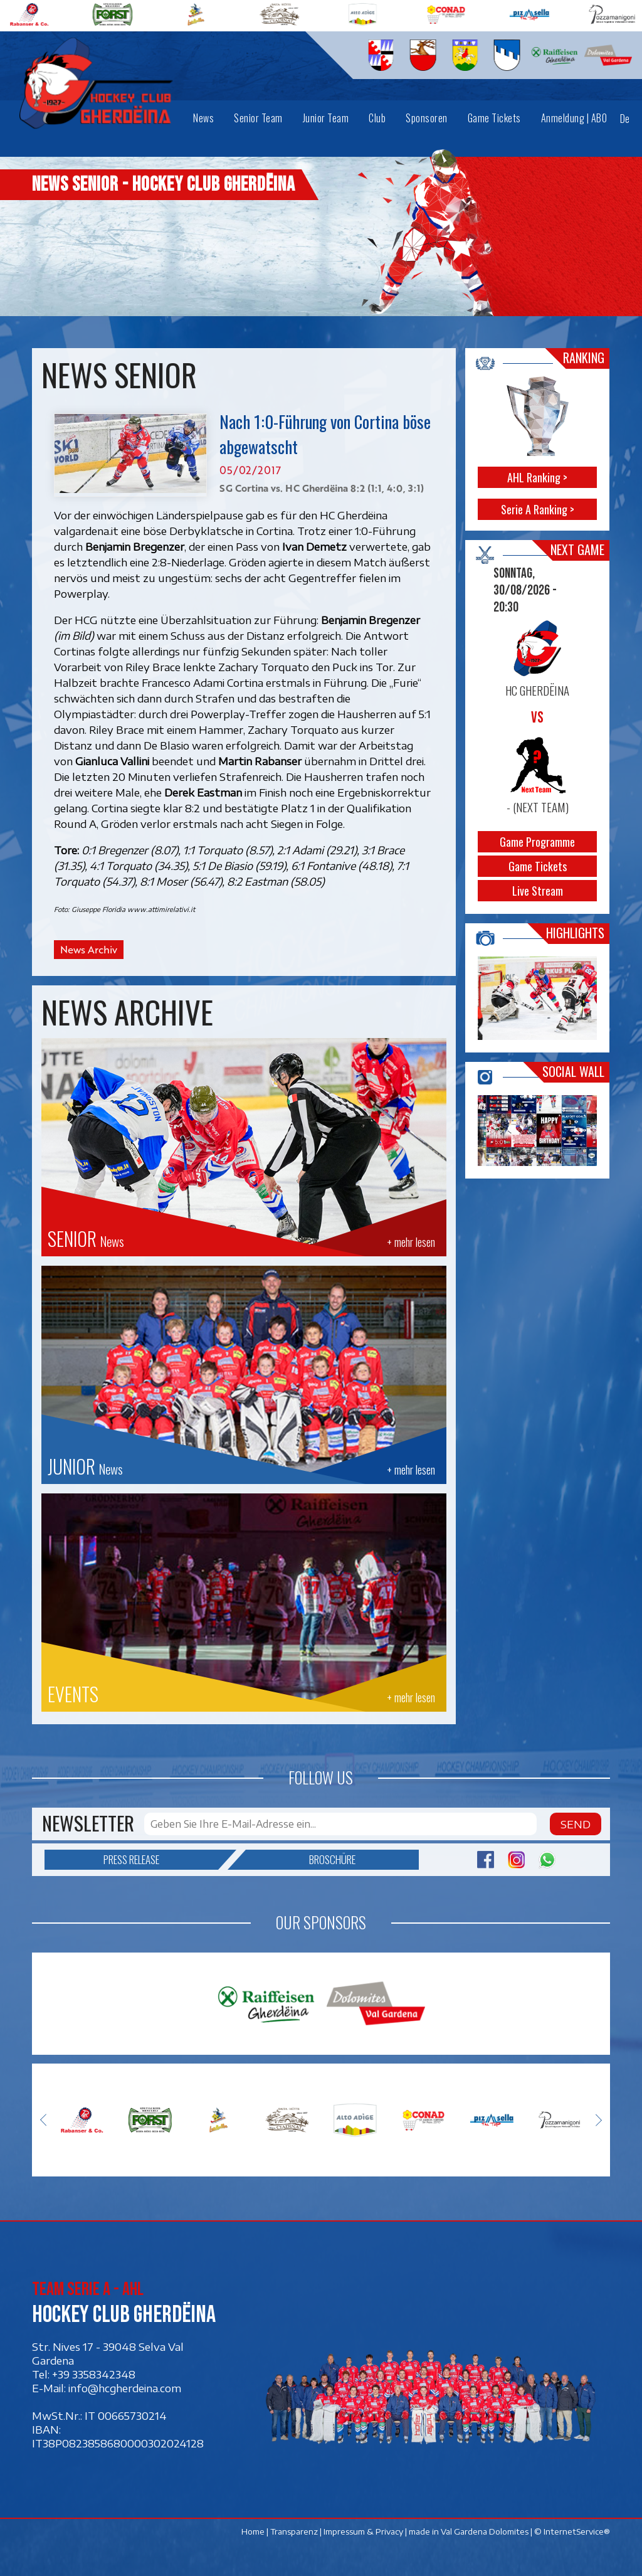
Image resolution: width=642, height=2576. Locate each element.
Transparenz (294, 2531)
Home (253, 2531)
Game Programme (538, 842)
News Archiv (88, 949)
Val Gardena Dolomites (485, 2531)
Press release (160, 1860)
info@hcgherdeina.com (124, 2388)
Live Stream (537, 891)
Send (575, 1824)
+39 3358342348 (93, 2375)
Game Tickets (537, 866)
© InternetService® (572, 2531)
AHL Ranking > (538, 477)
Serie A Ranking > (537, 509)
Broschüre (300, 1860)
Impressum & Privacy (363, 2531)
